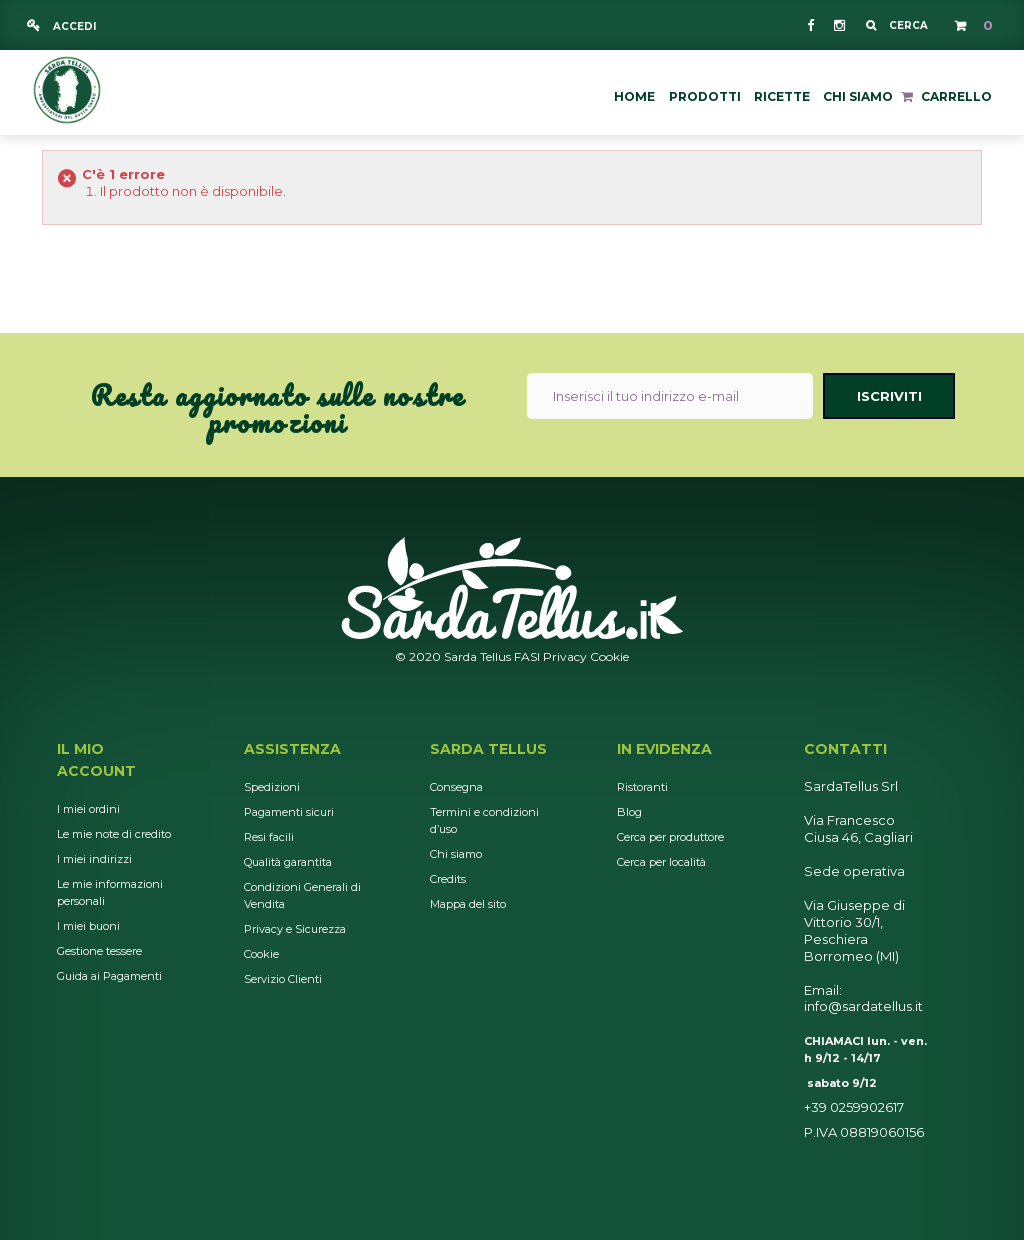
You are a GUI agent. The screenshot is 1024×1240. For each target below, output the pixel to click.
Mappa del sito (468, 904)
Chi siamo (456, 854)
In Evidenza (664, 749)
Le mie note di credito (114, 834)
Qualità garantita (288, 862)
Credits (448, 879)
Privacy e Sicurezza (295, 929)
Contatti (845, 749)
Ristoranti (642, 787)
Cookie (609, 656)
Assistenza (292, 749)
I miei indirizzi (94, 859)
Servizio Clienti (283, 979)
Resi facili (269, 837)
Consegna (456, 787)
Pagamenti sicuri (289, 812)
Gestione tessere (99, 951)
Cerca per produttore (670, 837)
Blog (629, 812)
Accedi (73, 26)
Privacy (565, 656)
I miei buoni (88, 926)
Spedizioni (272, 787)
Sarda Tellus (488, 749)
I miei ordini (88, 809)
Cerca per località (661, 862)
